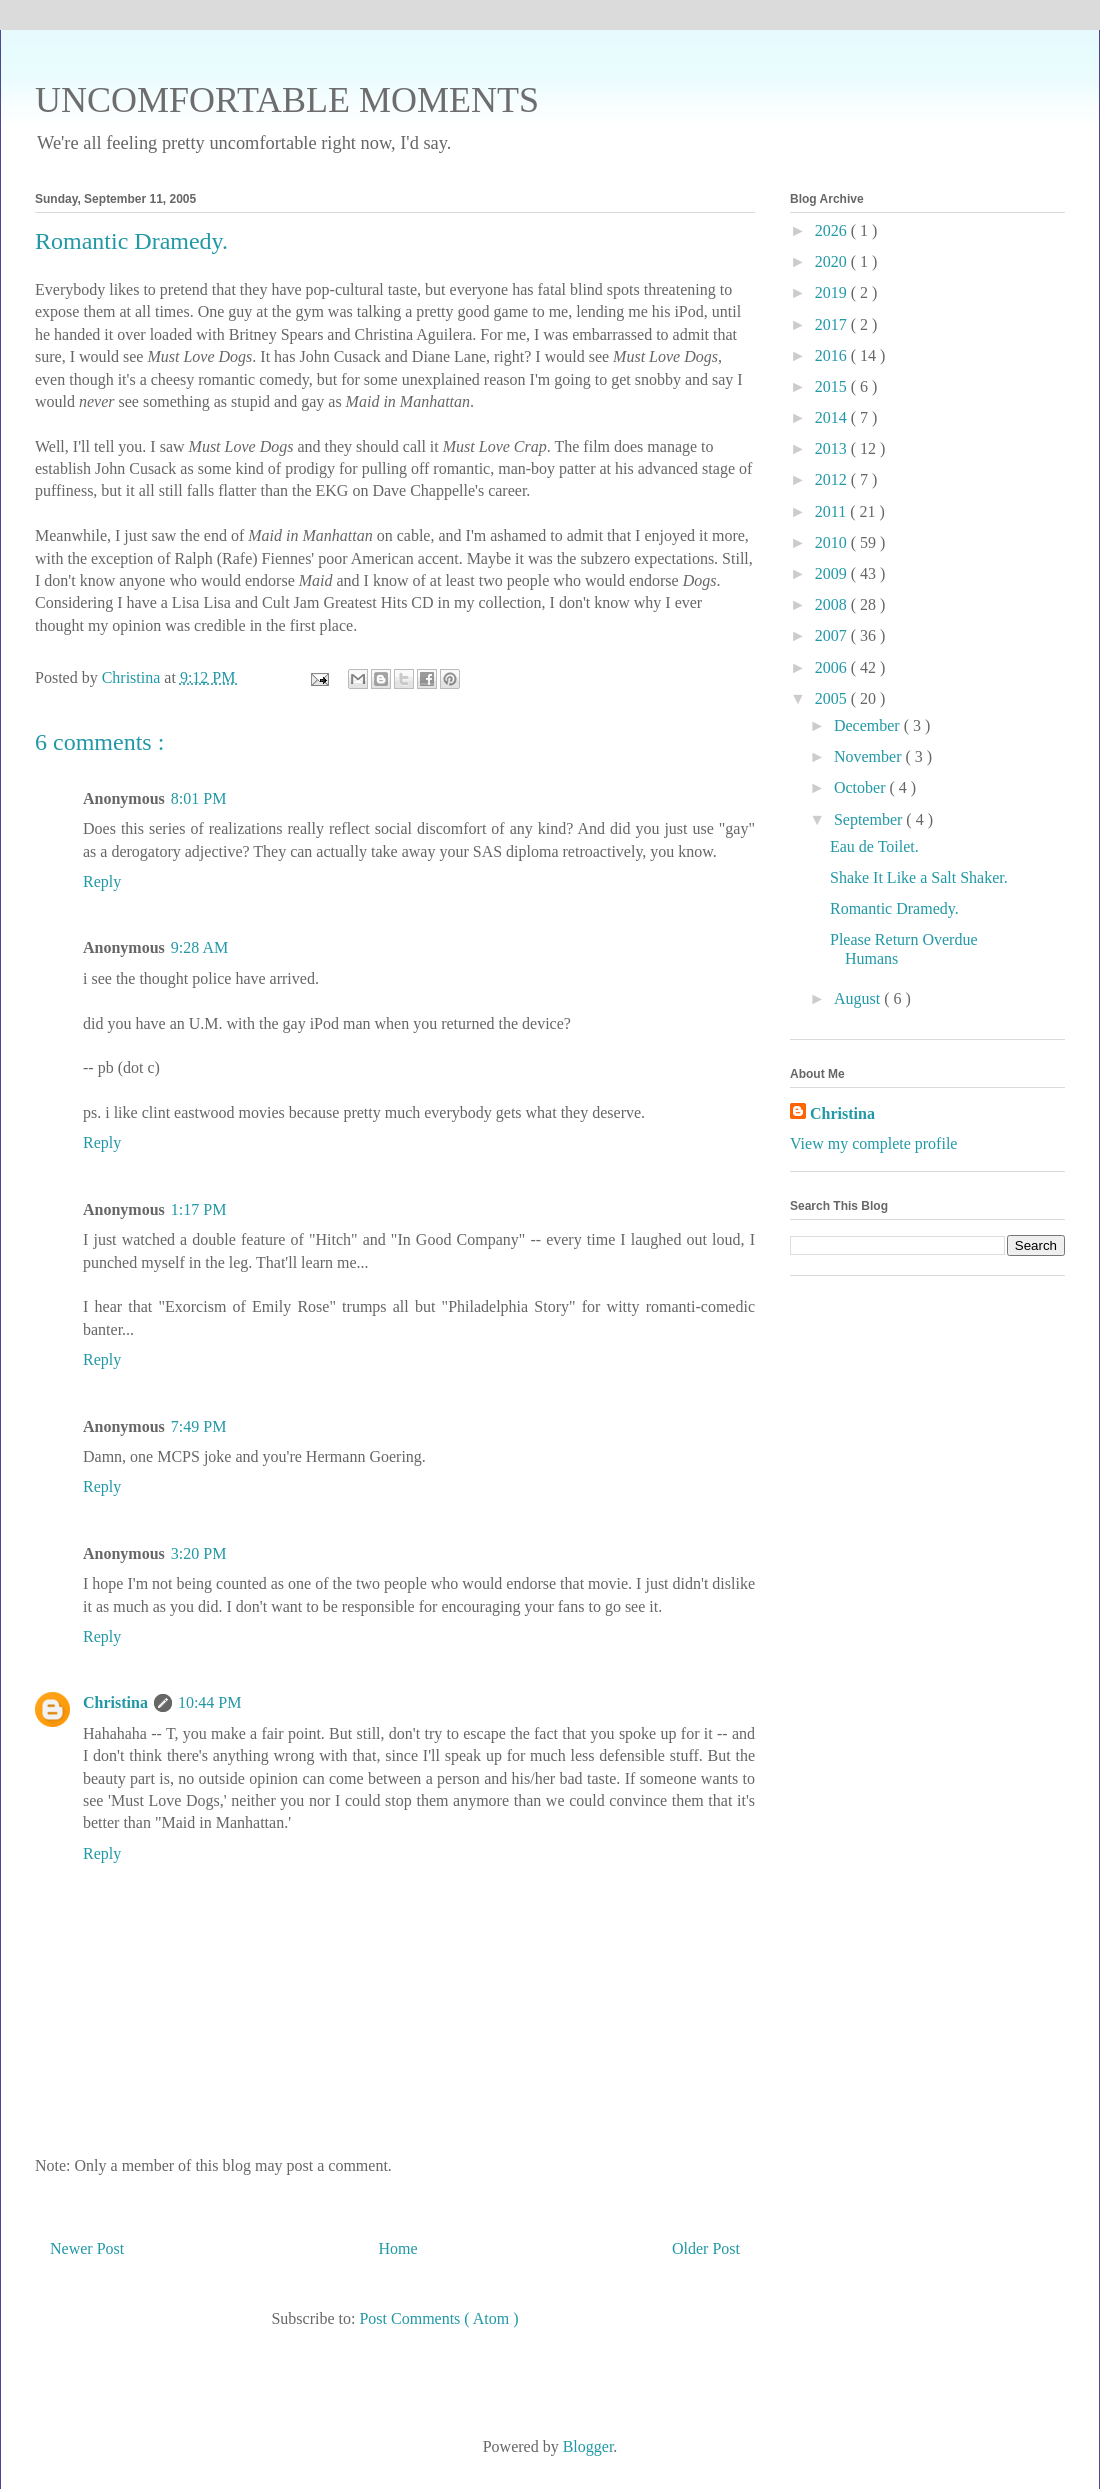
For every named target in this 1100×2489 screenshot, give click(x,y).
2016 (833, 355)
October (862, 787)
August (859, 998)
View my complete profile (873, 1143)
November (870, 756)
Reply (102, 881)
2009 (833, 573)
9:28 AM (199, 947)
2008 (833, 604)
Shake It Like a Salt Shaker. (919, 877)
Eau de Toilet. (874, 846)
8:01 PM (199, 798)
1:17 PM (199, 1209)
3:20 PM (199, 1553)
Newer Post (87, 2248)
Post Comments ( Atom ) (438, 2318)
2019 (833, 292)
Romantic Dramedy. (894, 908)
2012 (833, 479)
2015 (833, 386)
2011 (832, 511)
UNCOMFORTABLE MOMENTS (287, 100)
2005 (833, 698)
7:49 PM (199, 1426)
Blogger (588, 2446)
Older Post (706, 2248)
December (869, 725)
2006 (833, 667)
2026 (833, 230)
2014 (833, 417)
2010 (833, 542)
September (870, 819)
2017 (833, 324)
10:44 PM (210, 1702)
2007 (833, 635)
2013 (833, 448)
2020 (833, 261)
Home (398, 2248)
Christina (115, 1702)
